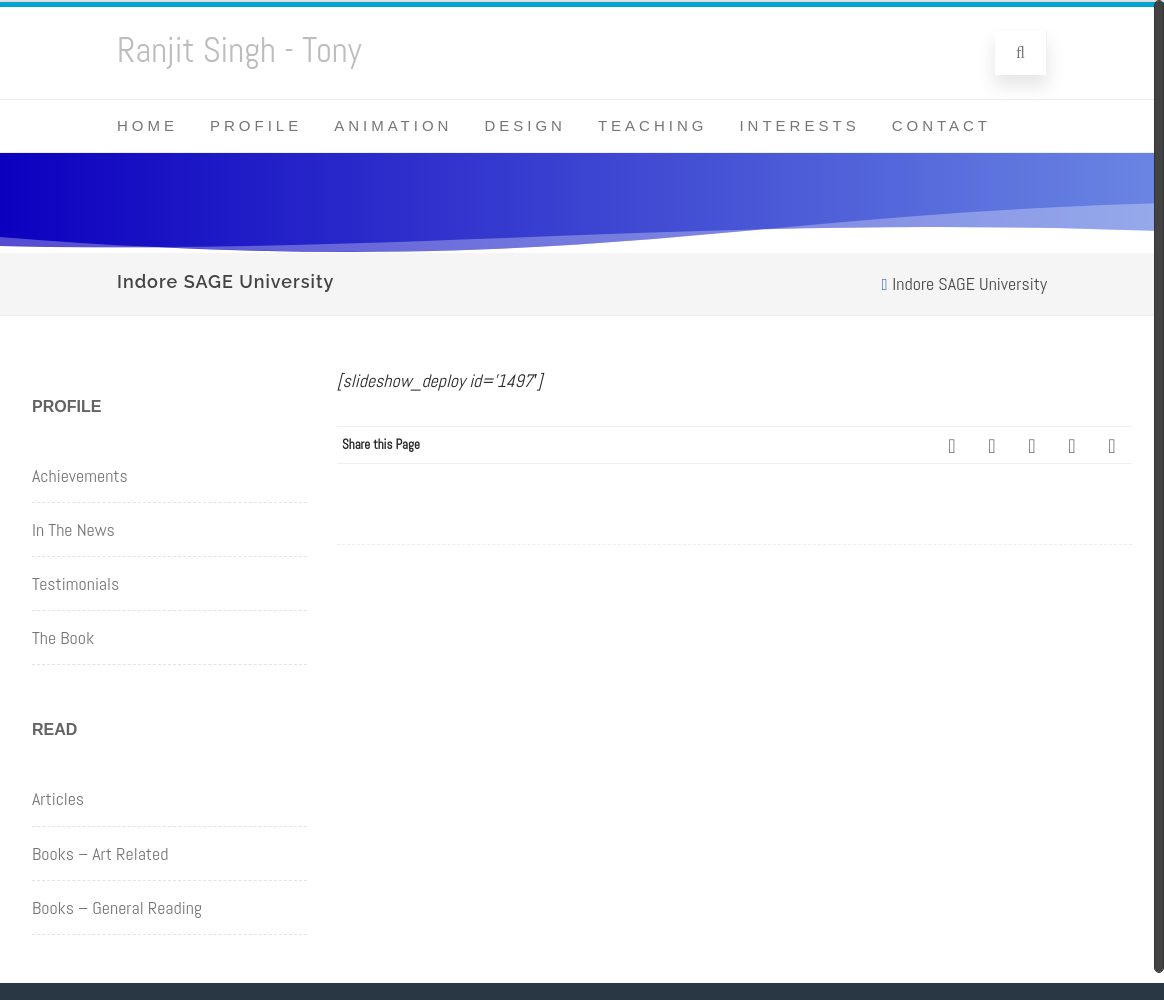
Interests (799, 125)
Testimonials (75, 583)
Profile (256, 125)
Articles (58, 798)
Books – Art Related (100, 853)
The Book (63, 637)
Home (147, 125)
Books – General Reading (117, 907)
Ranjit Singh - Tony (239, 50)
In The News (73, 529)
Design (525, 125)
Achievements (80, 475)
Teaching (653, 125)
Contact (941, 125)
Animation (393, 125)
